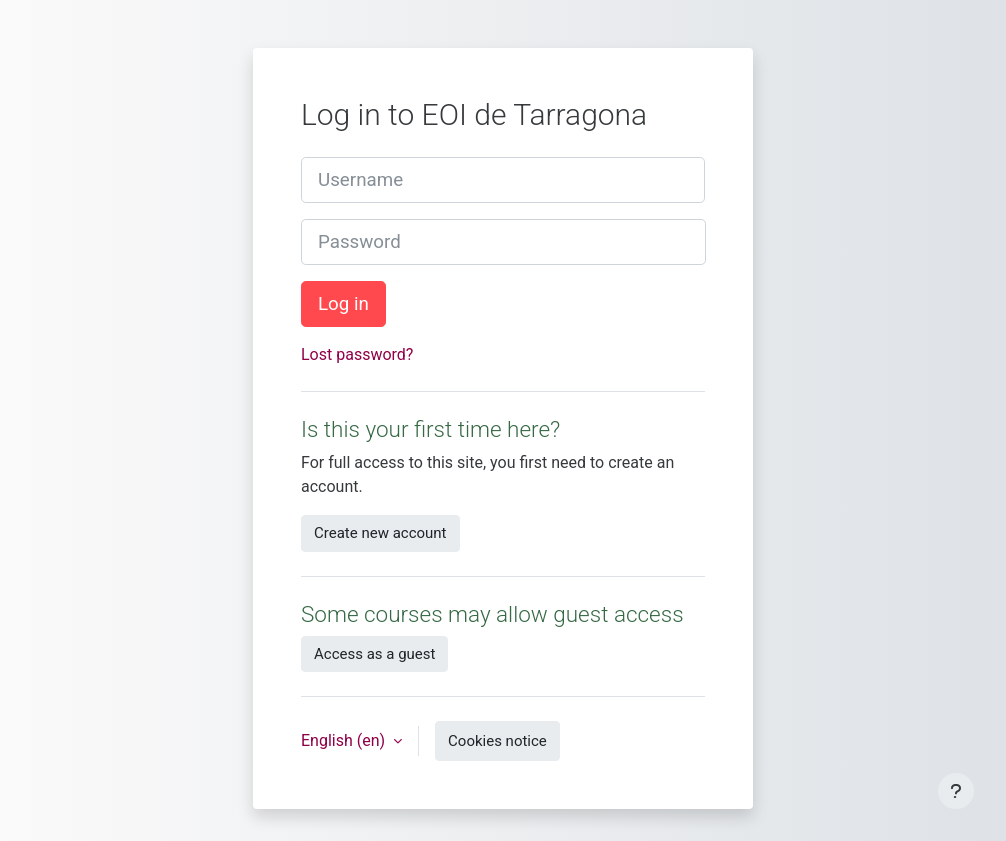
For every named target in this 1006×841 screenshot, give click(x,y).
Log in (343, 304)
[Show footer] (956, 791)
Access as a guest (374, 654)
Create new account (380, 533)
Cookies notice (497, 741)
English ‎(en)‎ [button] (345, 740)
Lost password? (357, 354)
